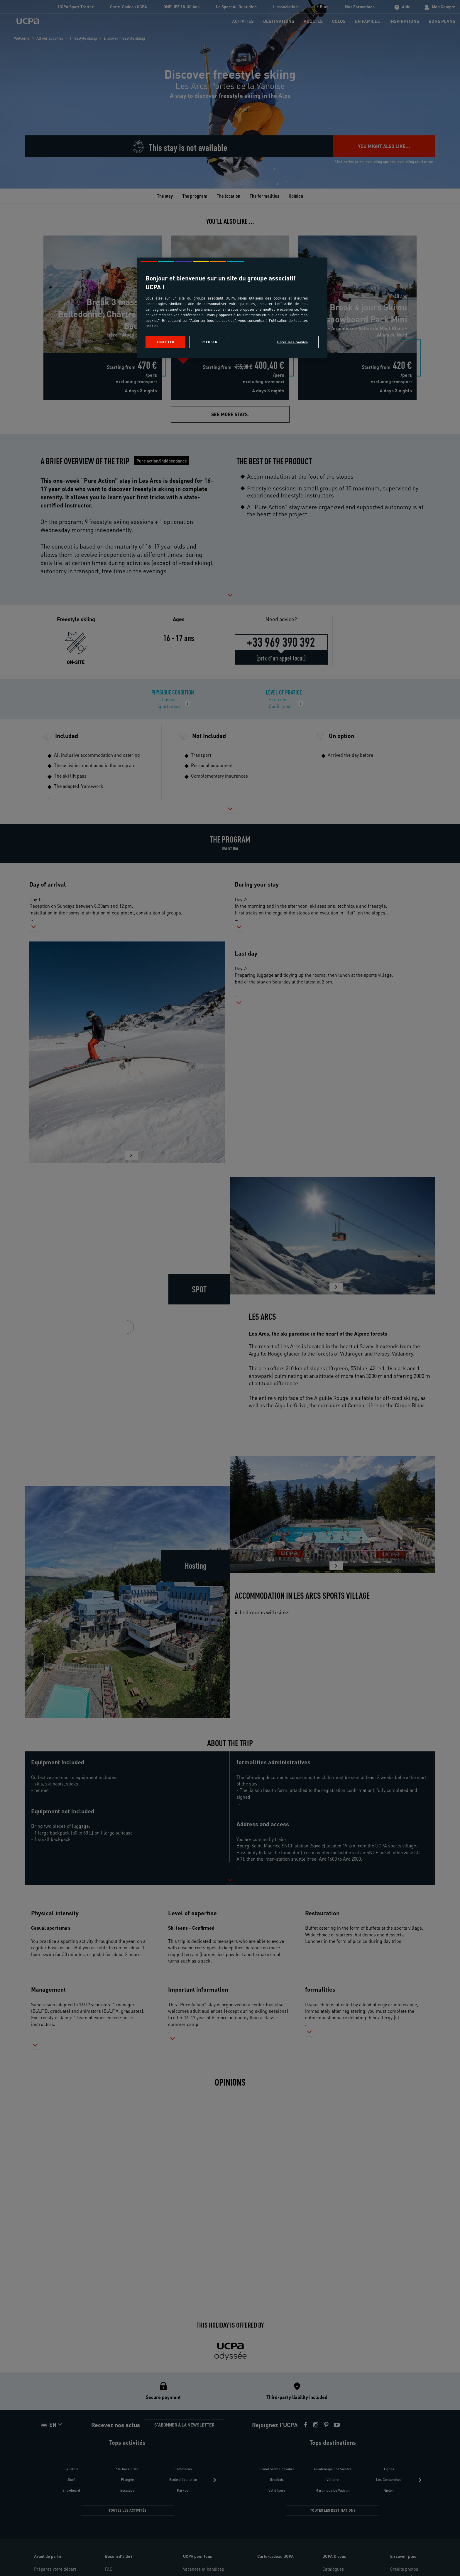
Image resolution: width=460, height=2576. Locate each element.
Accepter (165, 342)
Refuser (209, 342)
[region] (232, 308)
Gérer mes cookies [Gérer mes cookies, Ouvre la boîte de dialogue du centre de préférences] (292, 342)
